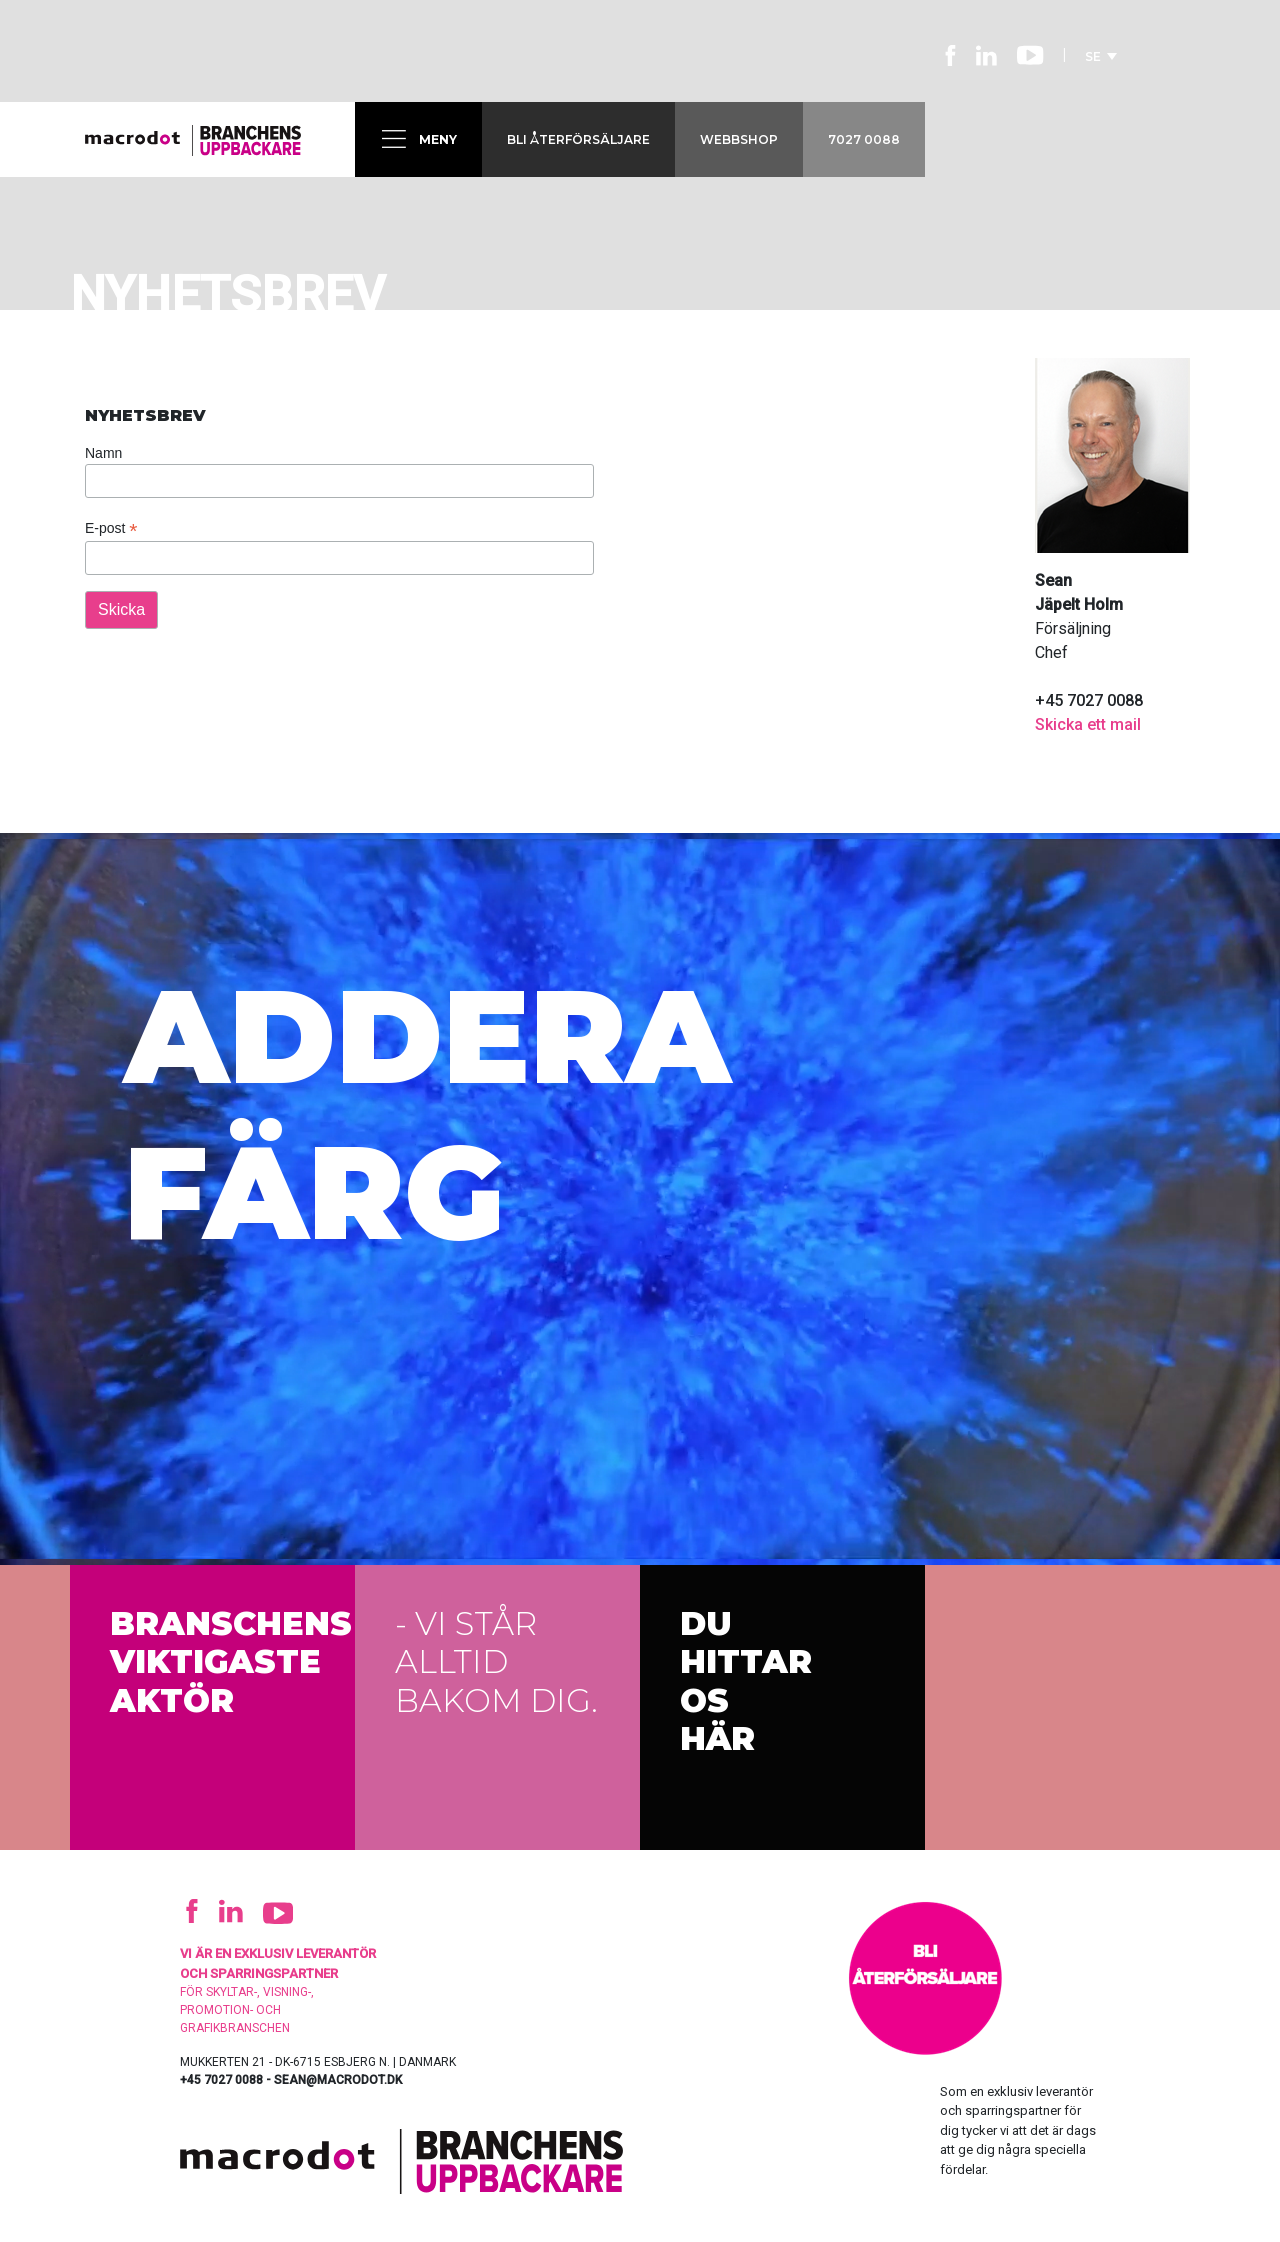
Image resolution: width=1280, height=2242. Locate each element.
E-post (111, 528)
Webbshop (739, 139)
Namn (103, 453)
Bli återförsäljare (578, 139)
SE (1101, 56)
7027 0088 (864, 139)
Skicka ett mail (1088, 724)
